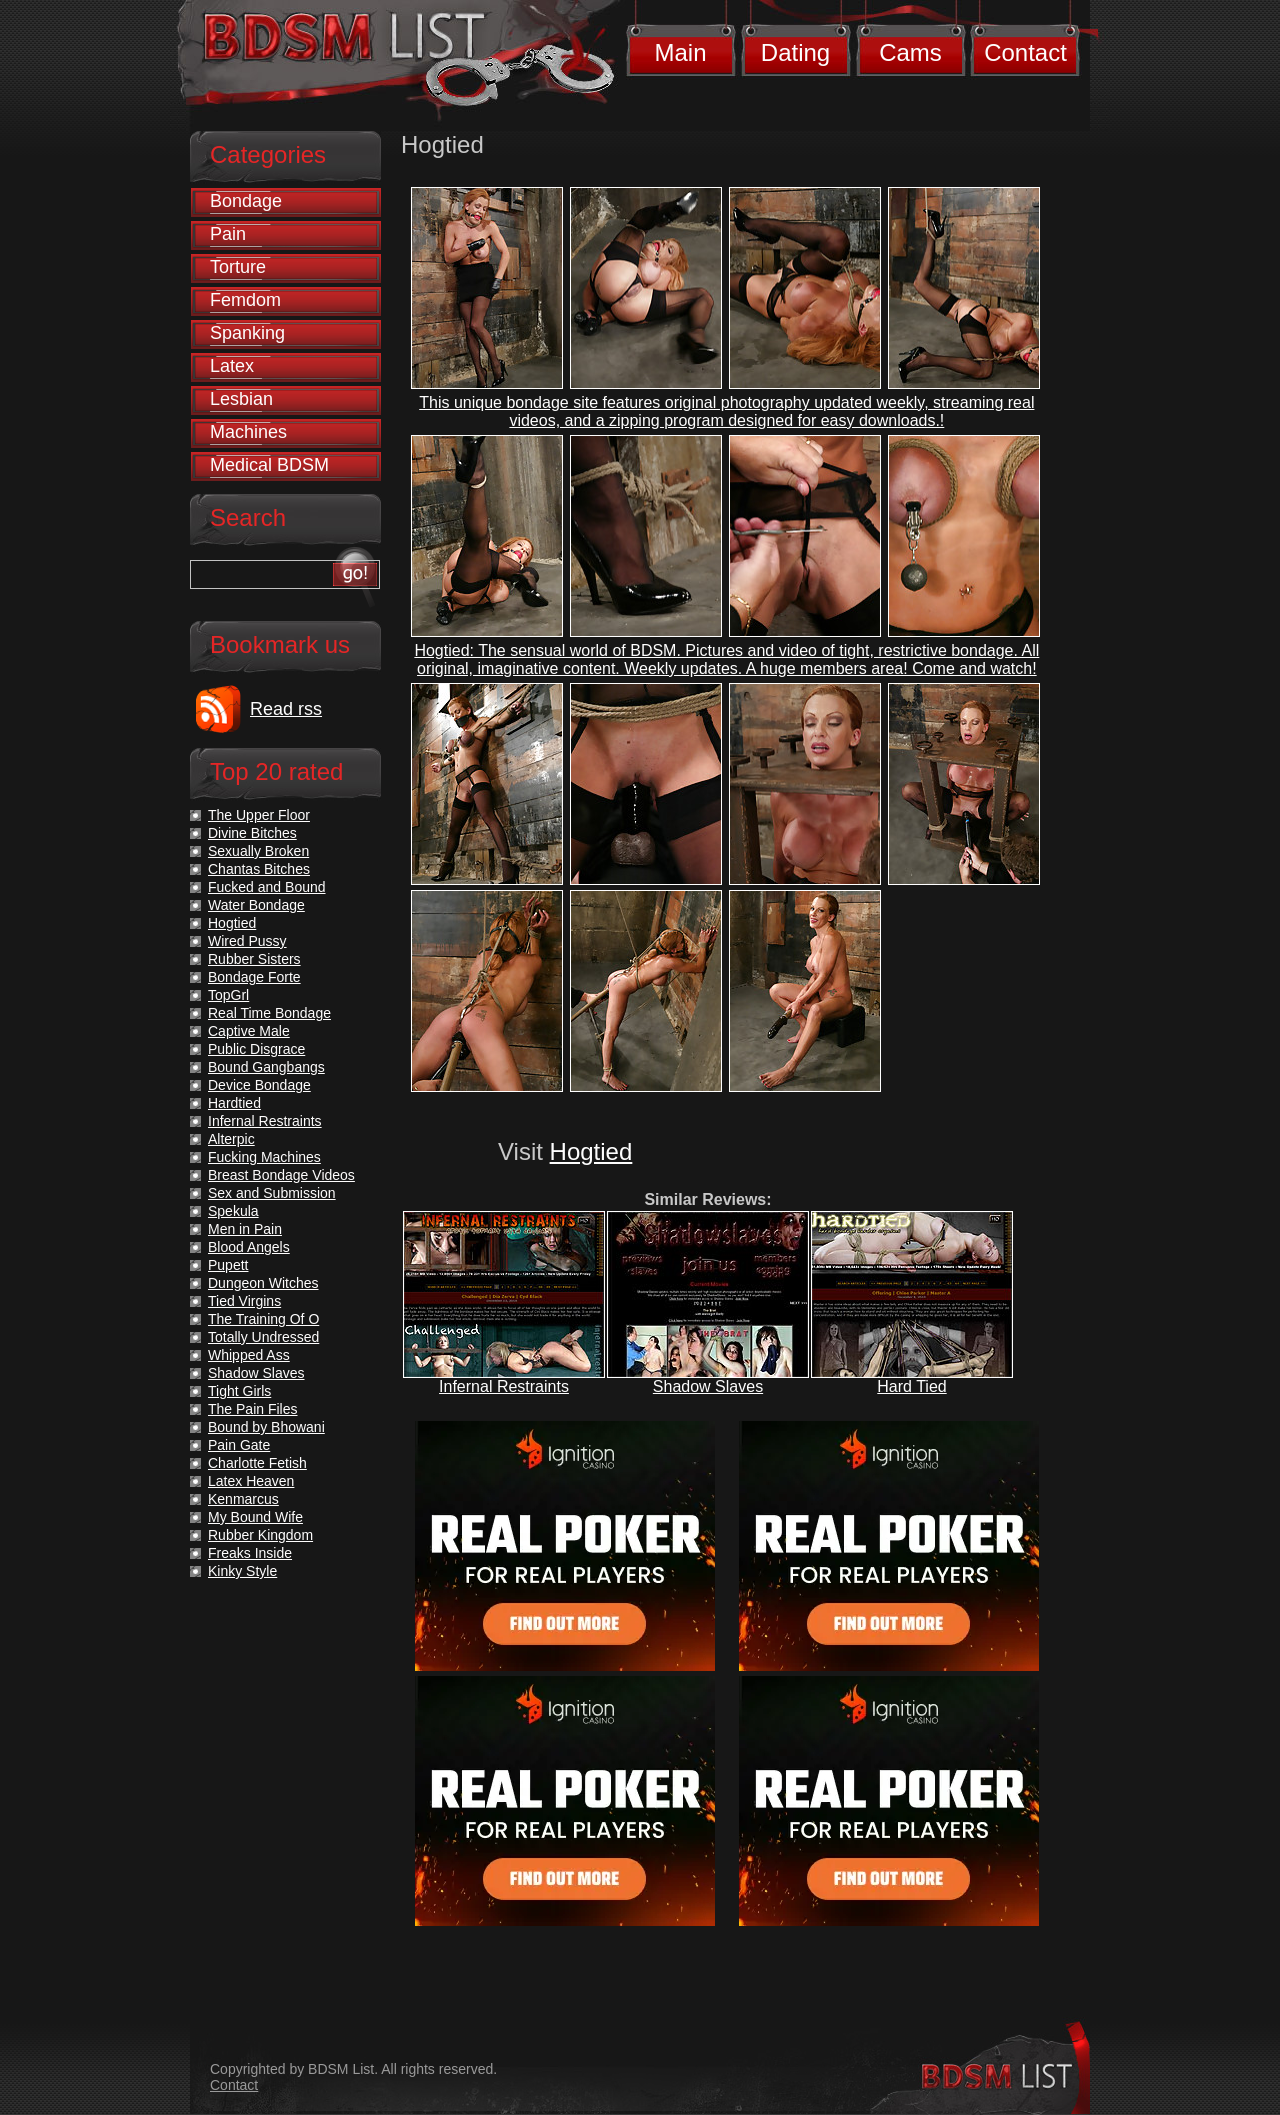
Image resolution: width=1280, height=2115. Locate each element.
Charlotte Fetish (257, 1463)
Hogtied (591, 1151)
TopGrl (228, 995)
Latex (232, 366)
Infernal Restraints (504, 1386)
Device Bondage (259, 1085)
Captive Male (249, 1031)
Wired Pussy (247, 941)
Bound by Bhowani (266, 1427)
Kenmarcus (243, 1499)
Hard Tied (911, 1386)
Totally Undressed (263, 1337)
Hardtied (234, 1103)
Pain (228, 234)
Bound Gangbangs (266, 1067)
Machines (248, 432)
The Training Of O (263, 1319)
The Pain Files (252, 1409)
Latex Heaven (251, 1481)
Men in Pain (245, 1229)
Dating (795, 52)
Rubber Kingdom (260, 1535)
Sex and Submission (272, 1193)
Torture (238, 267)
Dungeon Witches (263, 1283)
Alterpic (231, 1139)
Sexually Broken (258, 851)
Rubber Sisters (254, 959)
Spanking (247, 333)
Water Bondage (256, 905)
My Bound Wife (255, 1517)
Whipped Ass (249, 1355)
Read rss (286, 709)
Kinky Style (242, 1571)
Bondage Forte (254, 977)
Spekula (233, 1211)
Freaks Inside (250, 1553)
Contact (1025, 52)
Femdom (245, 300)
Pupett (228, 1265)
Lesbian (241, 399)
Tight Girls (239, 1391)
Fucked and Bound (267, 887)
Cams (910, 52)
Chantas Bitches (259, 869)
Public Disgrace (256, 1049)
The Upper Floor (259, 815)
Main (680, 52)
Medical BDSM (269, 465)
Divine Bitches (252, 833)
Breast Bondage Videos (281, 1175)
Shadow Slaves (708, 1386)
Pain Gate (239, 1445)
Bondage (246, 201)
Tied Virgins (244, 1301)
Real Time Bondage (269, 1013)
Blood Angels (249, 1247)
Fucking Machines (264, 1157)
